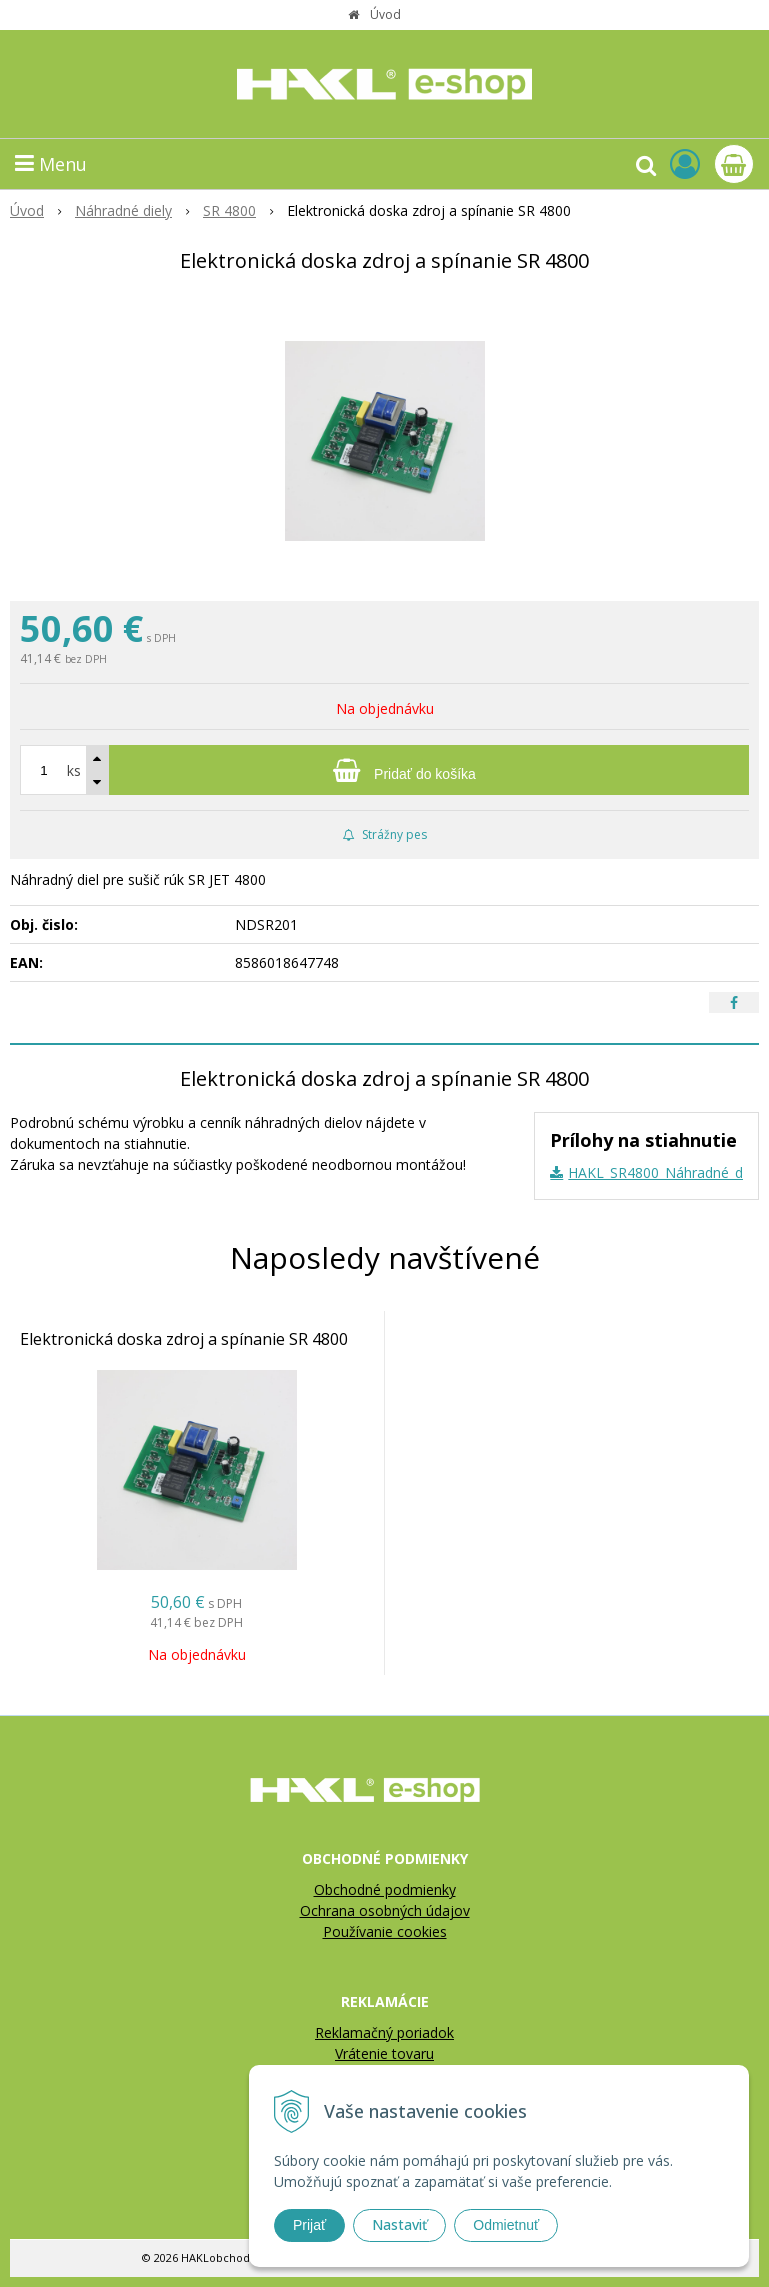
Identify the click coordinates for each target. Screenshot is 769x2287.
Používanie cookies (385, 1931)
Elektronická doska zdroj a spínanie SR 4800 (184, 1339)
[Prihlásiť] (685, 163)
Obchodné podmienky (385, 1889)
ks (74, 770)
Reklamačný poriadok (384, 2032)
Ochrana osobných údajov (385, 1910)
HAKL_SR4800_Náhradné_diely (666, 1172)
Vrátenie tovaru (384, 2053)
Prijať (309, 2225)
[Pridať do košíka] (384, 770)
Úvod (385, 14)
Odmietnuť (506, 2225)
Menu (51, 164)
